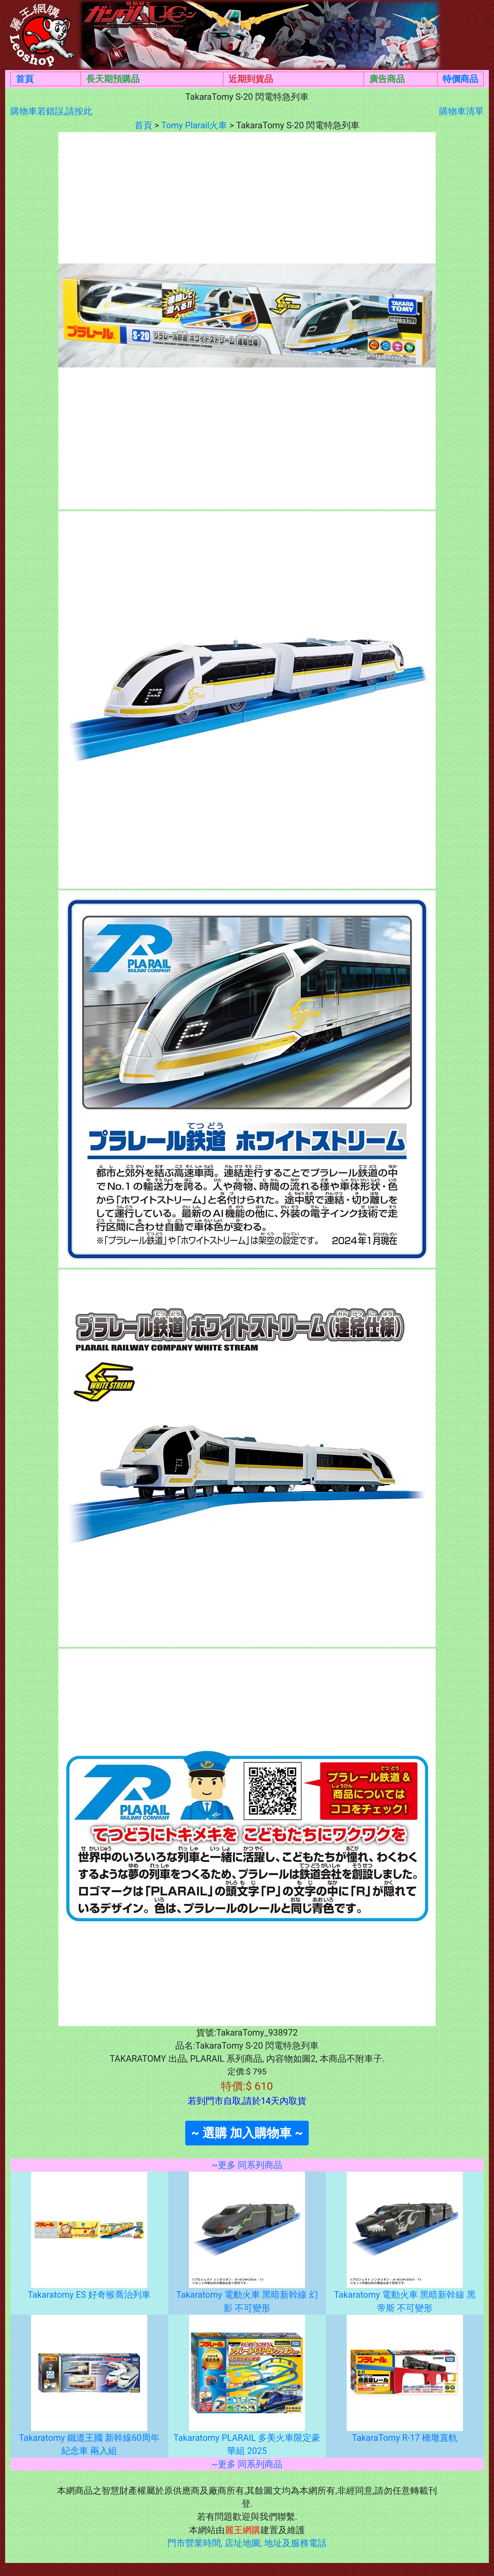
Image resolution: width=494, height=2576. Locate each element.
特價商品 (460, 79)
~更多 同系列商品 (247, 2165)
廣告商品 (387, 79)
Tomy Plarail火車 (194, 125)
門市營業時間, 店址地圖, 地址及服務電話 (247, 2543)
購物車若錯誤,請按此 (51, 111)
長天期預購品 (113, 79)
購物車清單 (461, 111)
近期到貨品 (250, 79)
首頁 (25, 79)
